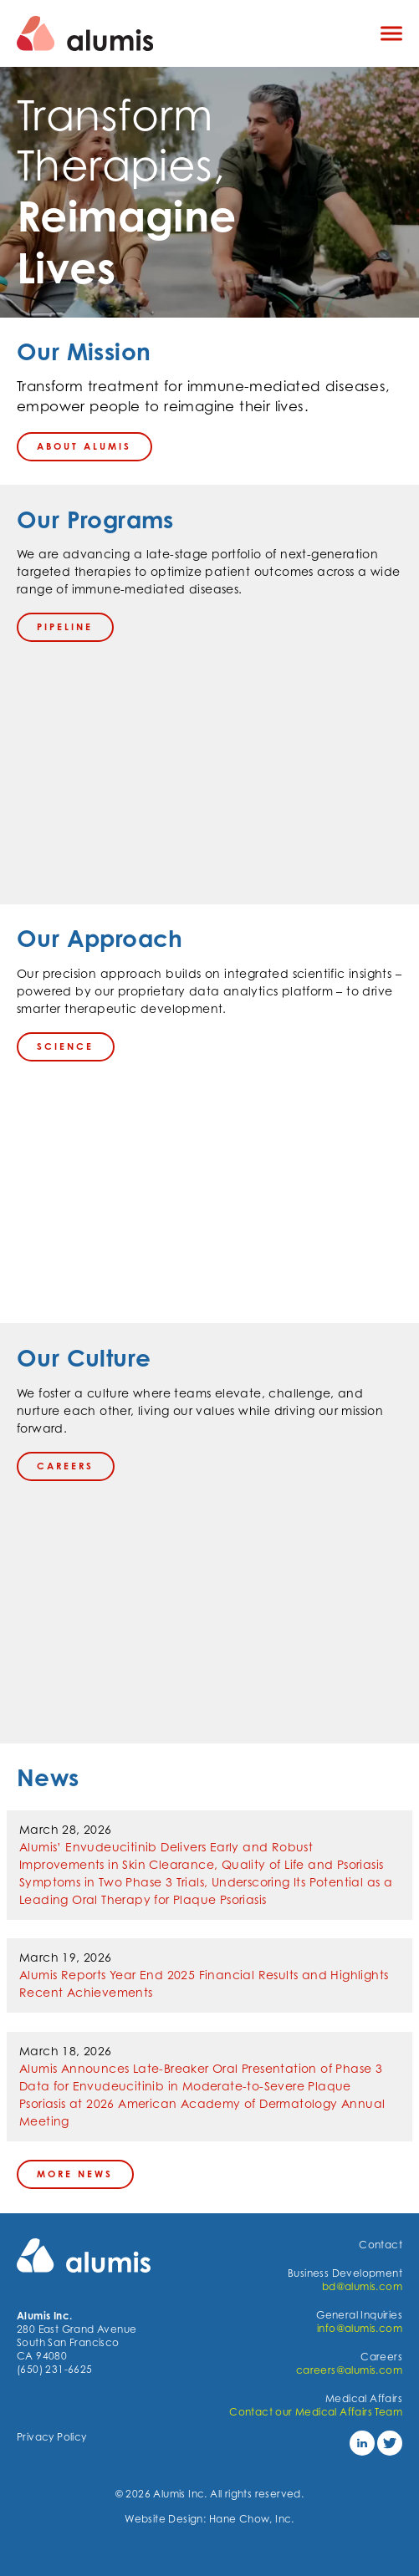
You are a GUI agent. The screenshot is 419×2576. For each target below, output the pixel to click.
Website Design (164, 2518)
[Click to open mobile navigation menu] (391, 34)
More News (75, 2174)
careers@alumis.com (349, 2370)
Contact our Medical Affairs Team (315, 2411)
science (65, 1046)
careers (65, 1466)
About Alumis (84, 446)
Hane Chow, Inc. (251, 2518)
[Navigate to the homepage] (184, 33)
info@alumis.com (359, 2328)
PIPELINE (65, 627)
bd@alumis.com (362, 2286)
